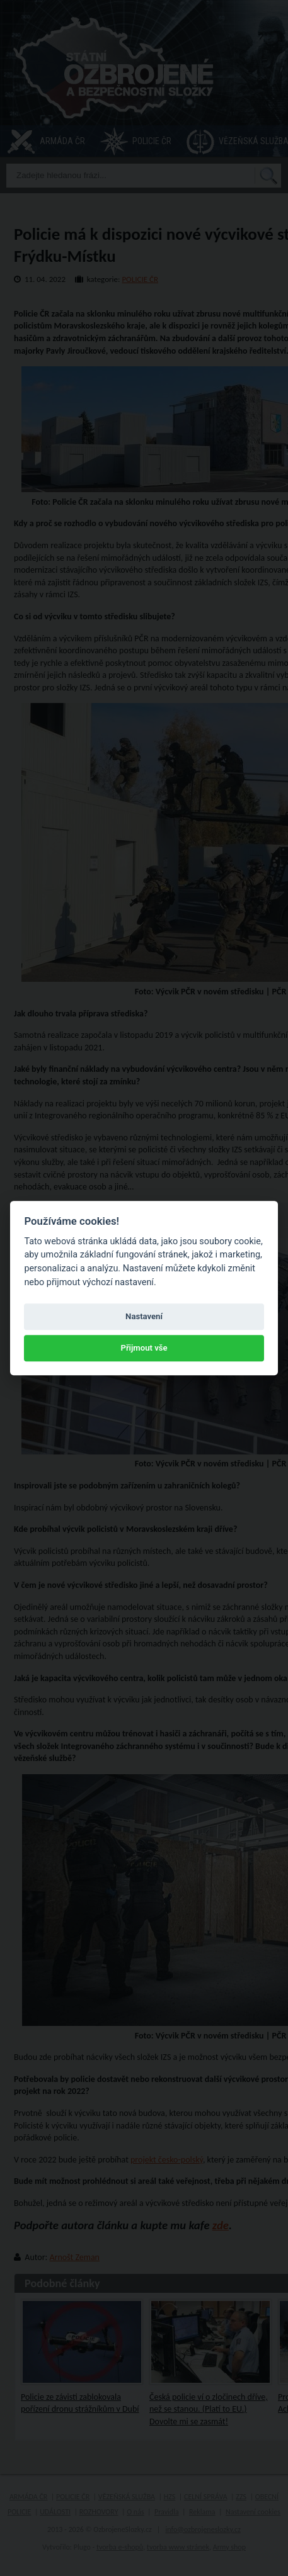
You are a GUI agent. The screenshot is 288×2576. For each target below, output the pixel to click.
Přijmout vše (143, 1348)
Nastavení (144, 1316)
